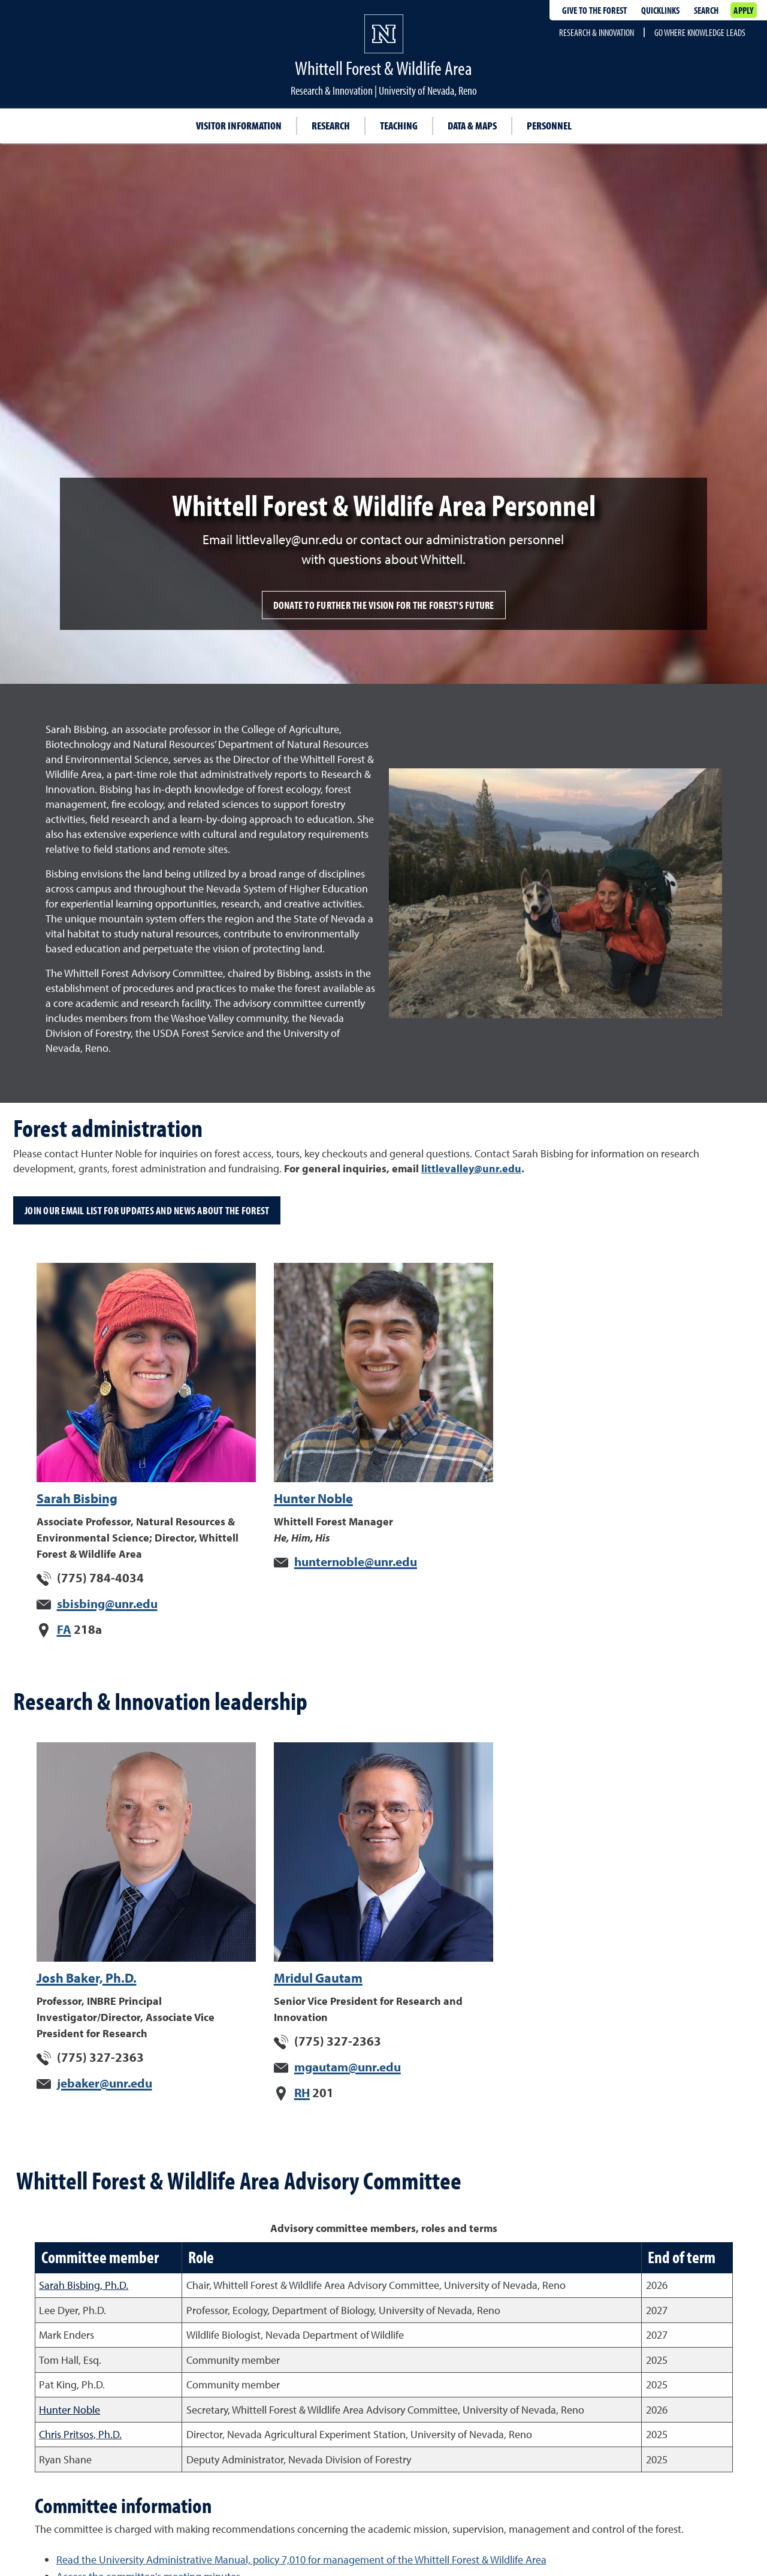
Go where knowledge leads (699, 32)
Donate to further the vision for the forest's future (383, 605)
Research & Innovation (596, 32)
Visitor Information (239, 125)
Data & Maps (472, 125)
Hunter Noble (313, 1498)
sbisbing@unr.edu (107, 1603)
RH (302, 2092)
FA (64, 1629)
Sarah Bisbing (77, 1498)
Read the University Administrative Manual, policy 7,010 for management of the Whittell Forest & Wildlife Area (301, 2559)
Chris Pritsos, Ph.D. (80, 2434)
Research (331, 125)
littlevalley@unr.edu (471, 1168)
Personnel (549, 125)
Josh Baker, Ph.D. (87, 1977)
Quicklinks (660, 10)
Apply (743, 10)
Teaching (399, 125)
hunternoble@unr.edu (355, 1561)
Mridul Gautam (318, 1977)
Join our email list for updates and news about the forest (147, 1210)
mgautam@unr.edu (347, 2066)
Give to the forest (594, 10)
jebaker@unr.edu (104, 2083)
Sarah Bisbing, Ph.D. (83, 2285)
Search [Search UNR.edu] (706, 10)
